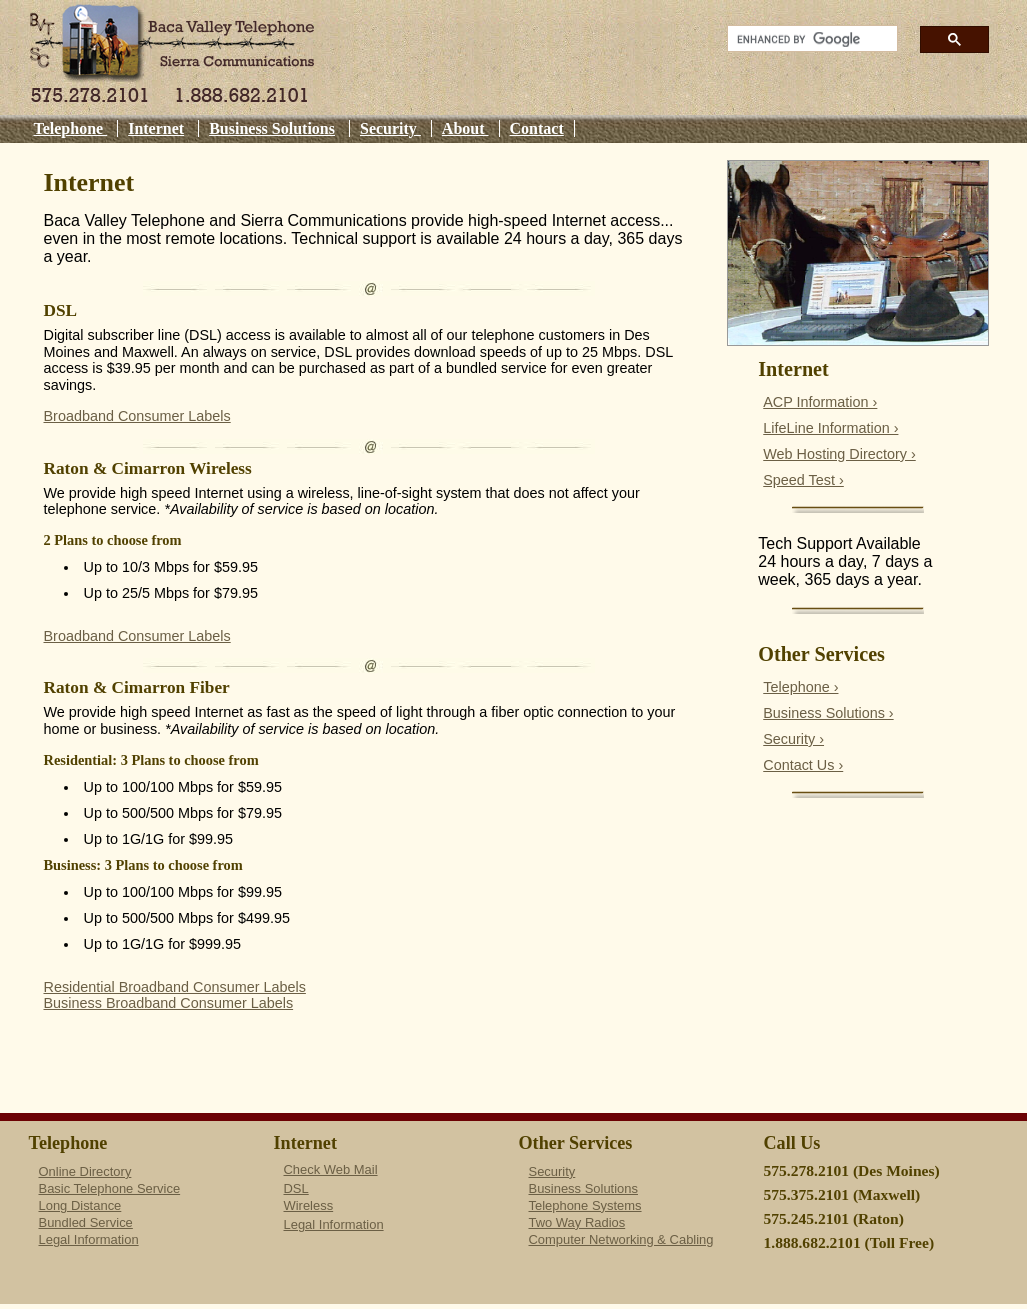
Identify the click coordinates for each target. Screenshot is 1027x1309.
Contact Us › (803, 765)
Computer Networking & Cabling (621, 1239)
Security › (793, 739)
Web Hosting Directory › (839, 454)
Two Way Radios (577, 1222)
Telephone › (800, 687)
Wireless (309, 1205)
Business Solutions (272, 128)
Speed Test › (803, 480)
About (465, 128)
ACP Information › (820, 402)
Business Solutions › (828, 713)
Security (390, 128)
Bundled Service (86, 1222)
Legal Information (89, 1239)
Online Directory (85, 1171)
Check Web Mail (331, 1169)
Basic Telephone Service (110, 1188)
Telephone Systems (585, 1205)
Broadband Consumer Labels (137, 416)
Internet (156, 128)
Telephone (71, 128)
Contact (537, 128)
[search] (806, 39)
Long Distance (80, 1205)
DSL (296, 1188)
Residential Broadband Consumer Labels (175, 987)
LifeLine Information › (830, 428)
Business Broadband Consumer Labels (169, 1003)
